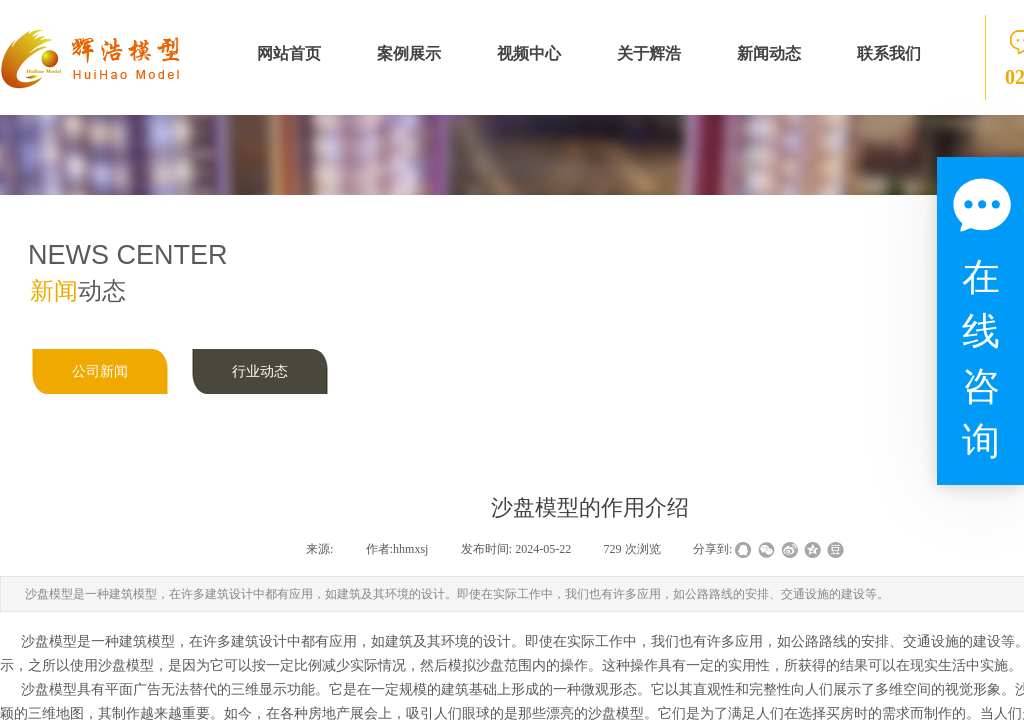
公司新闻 (100, 371)
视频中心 (529, 53)
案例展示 (409, 53)
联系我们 (889, 53)
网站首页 (289, 53)
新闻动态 (769, 53)
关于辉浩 (649, 53)
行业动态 (260, 371)
